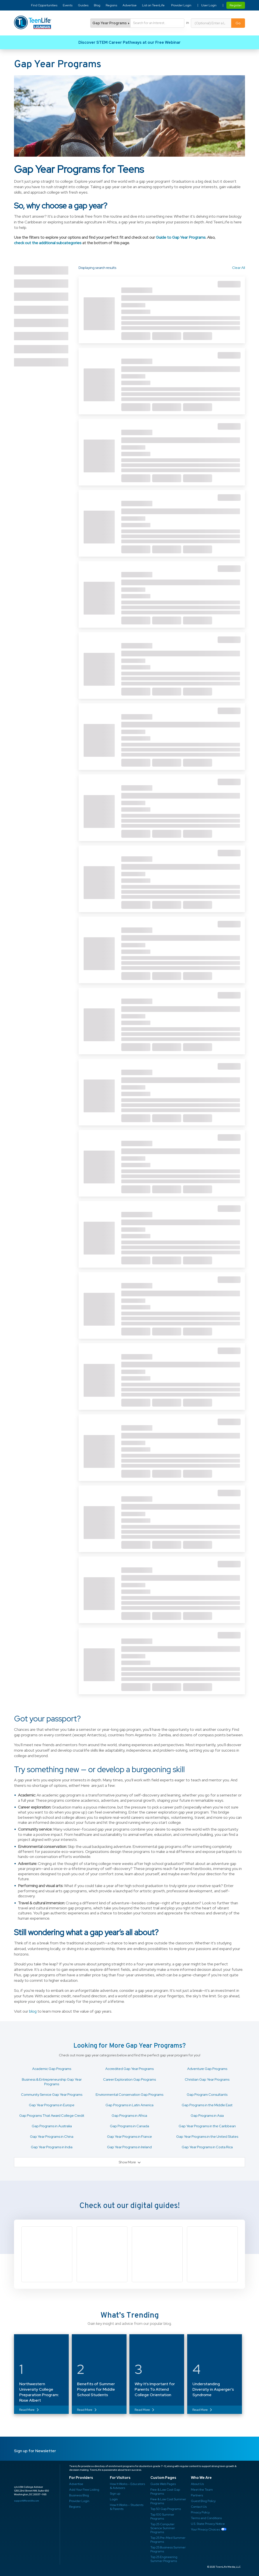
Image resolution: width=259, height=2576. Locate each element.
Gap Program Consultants (207, 2094)
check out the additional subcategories (47, 242)
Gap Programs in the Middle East (207, 2105)
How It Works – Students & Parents (126, 2507)
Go (238, 23)
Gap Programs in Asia (207, 2115)
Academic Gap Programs (51, 2068)
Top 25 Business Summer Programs (168, 2549)
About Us (197, 2484)
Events (67, 5)
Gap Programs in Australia (52, 2126)
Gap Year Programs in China (51, 2136)
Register (236, 5)
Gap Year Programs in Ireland (129, 2147)
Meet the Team (202, 2490)
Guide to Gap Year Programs (181, 237)
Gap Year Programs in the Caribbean (207, 2126)
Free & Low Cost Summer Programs (168, 2501)
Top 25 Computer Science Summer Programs (162, 2528)
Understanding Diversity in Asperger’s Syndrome (213, 2389)
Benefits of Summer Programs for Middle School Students (96, 2389)
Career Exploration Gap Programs (129, 2079)
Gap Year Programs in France (129, 2136)
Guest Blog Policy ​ (203, 2501)
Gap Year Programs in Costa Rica (207, 2147)
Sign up (115, 2493)
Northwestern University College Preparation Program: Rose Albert (39, 2392)
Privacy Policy (200, 2512)
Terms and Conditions (206, 2518)
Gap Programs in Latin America (129, 2105)
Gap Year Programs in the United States (207, 2136)
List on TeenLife (153, 5)
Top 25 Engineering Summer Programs (163, 2559)
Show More (127, 2162)
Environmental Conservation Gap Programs (129, 2094)
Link (129, 42)
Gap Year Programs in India (51, 2147)
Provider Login (181, 5)
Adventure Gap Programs (207, 2068)
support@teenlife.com (26, 2500)
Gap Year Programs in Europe (51, 2105)
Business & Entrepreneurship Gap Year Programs (52, 2081)
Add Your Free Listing (84, 2490)
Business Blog (79, 2495)
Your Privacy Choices (205, 2529)
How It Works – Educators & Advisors (127, 2486)
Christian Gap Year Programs (207, 2079)
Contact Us (199, 2507)
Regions (111, 5)
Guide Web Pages (163, 2484)
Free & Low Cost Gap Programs (165, 2491)
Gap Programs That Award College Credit (51, 2115)
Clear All (238, 267)
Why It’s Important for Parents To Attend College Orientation (155, 2389)
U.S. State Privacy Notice (208, 2524)
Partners (197, 2495)
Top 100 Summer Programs (162, 2516)
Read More (27, 2410)
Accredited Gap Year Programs (129, 2068)
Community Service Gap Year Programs (51, 2094)
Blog (97, 5)
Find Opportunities (44, 5)
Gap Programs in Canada (129, 2126)
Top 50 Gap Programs (165, 2509)
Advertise (130, 5)
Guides (83, 5)
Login (114, 2499)
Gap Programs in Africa (129, 2115)
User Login (209, 5)
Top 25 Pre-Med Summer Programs (167, 2540)
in (187, 22)
